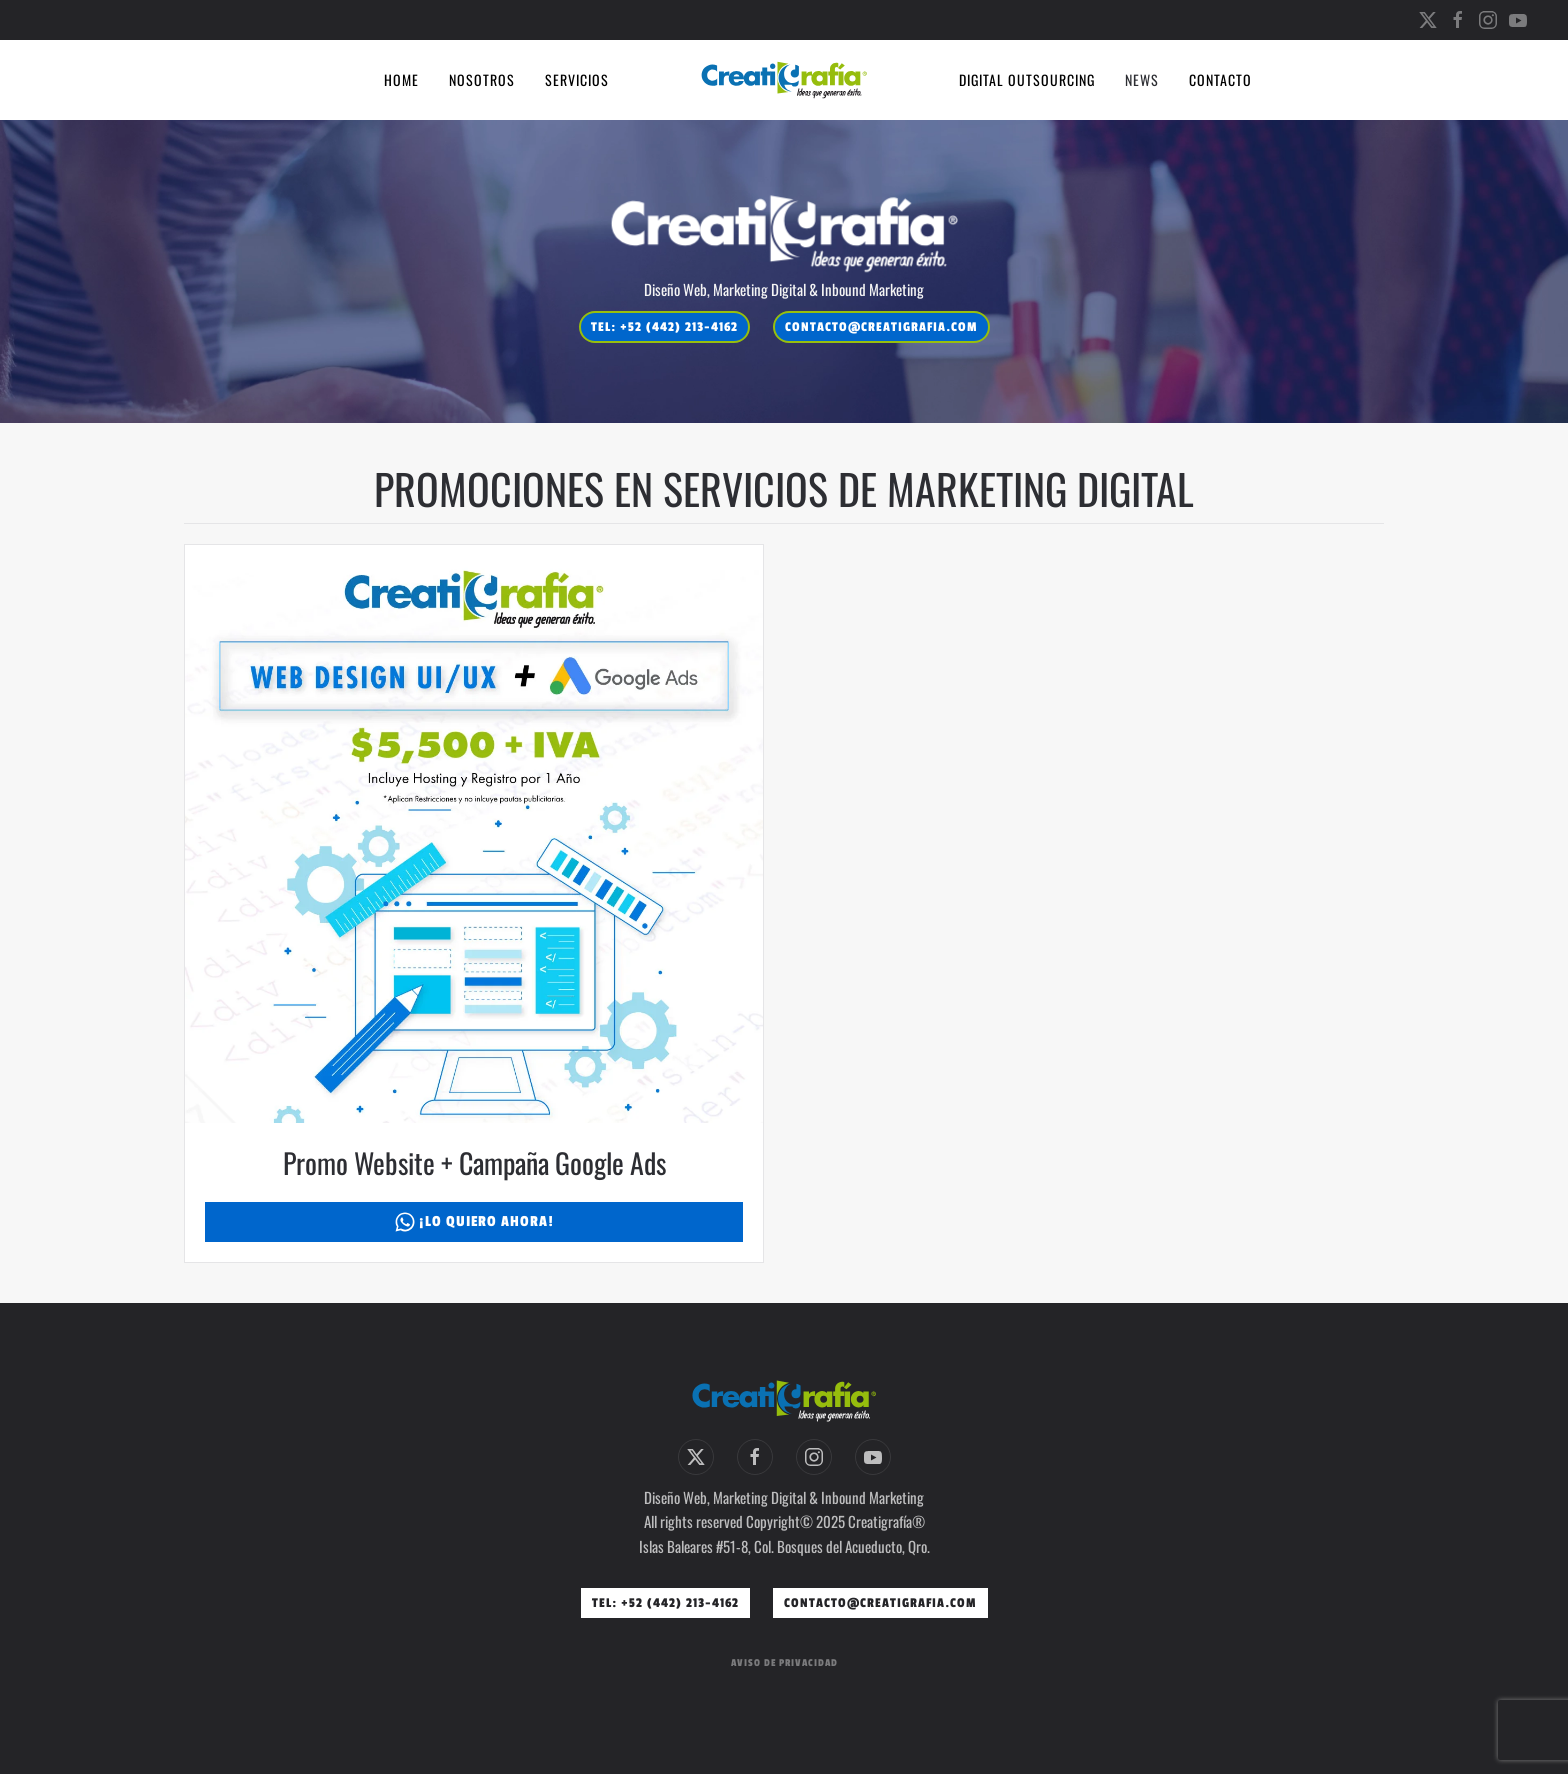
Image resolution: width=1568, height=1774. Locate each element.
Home (401, 79)
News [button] (1142, 79)
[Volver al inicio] (784, 80)
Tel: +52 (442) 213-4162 (664, 327)
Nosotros (482, 79)
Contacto (1220, 79)
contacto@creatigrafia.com (881, 327)
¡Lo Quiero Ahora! (474, 1222)
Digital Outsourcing (1027, 79)
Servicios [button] (577, 79)
